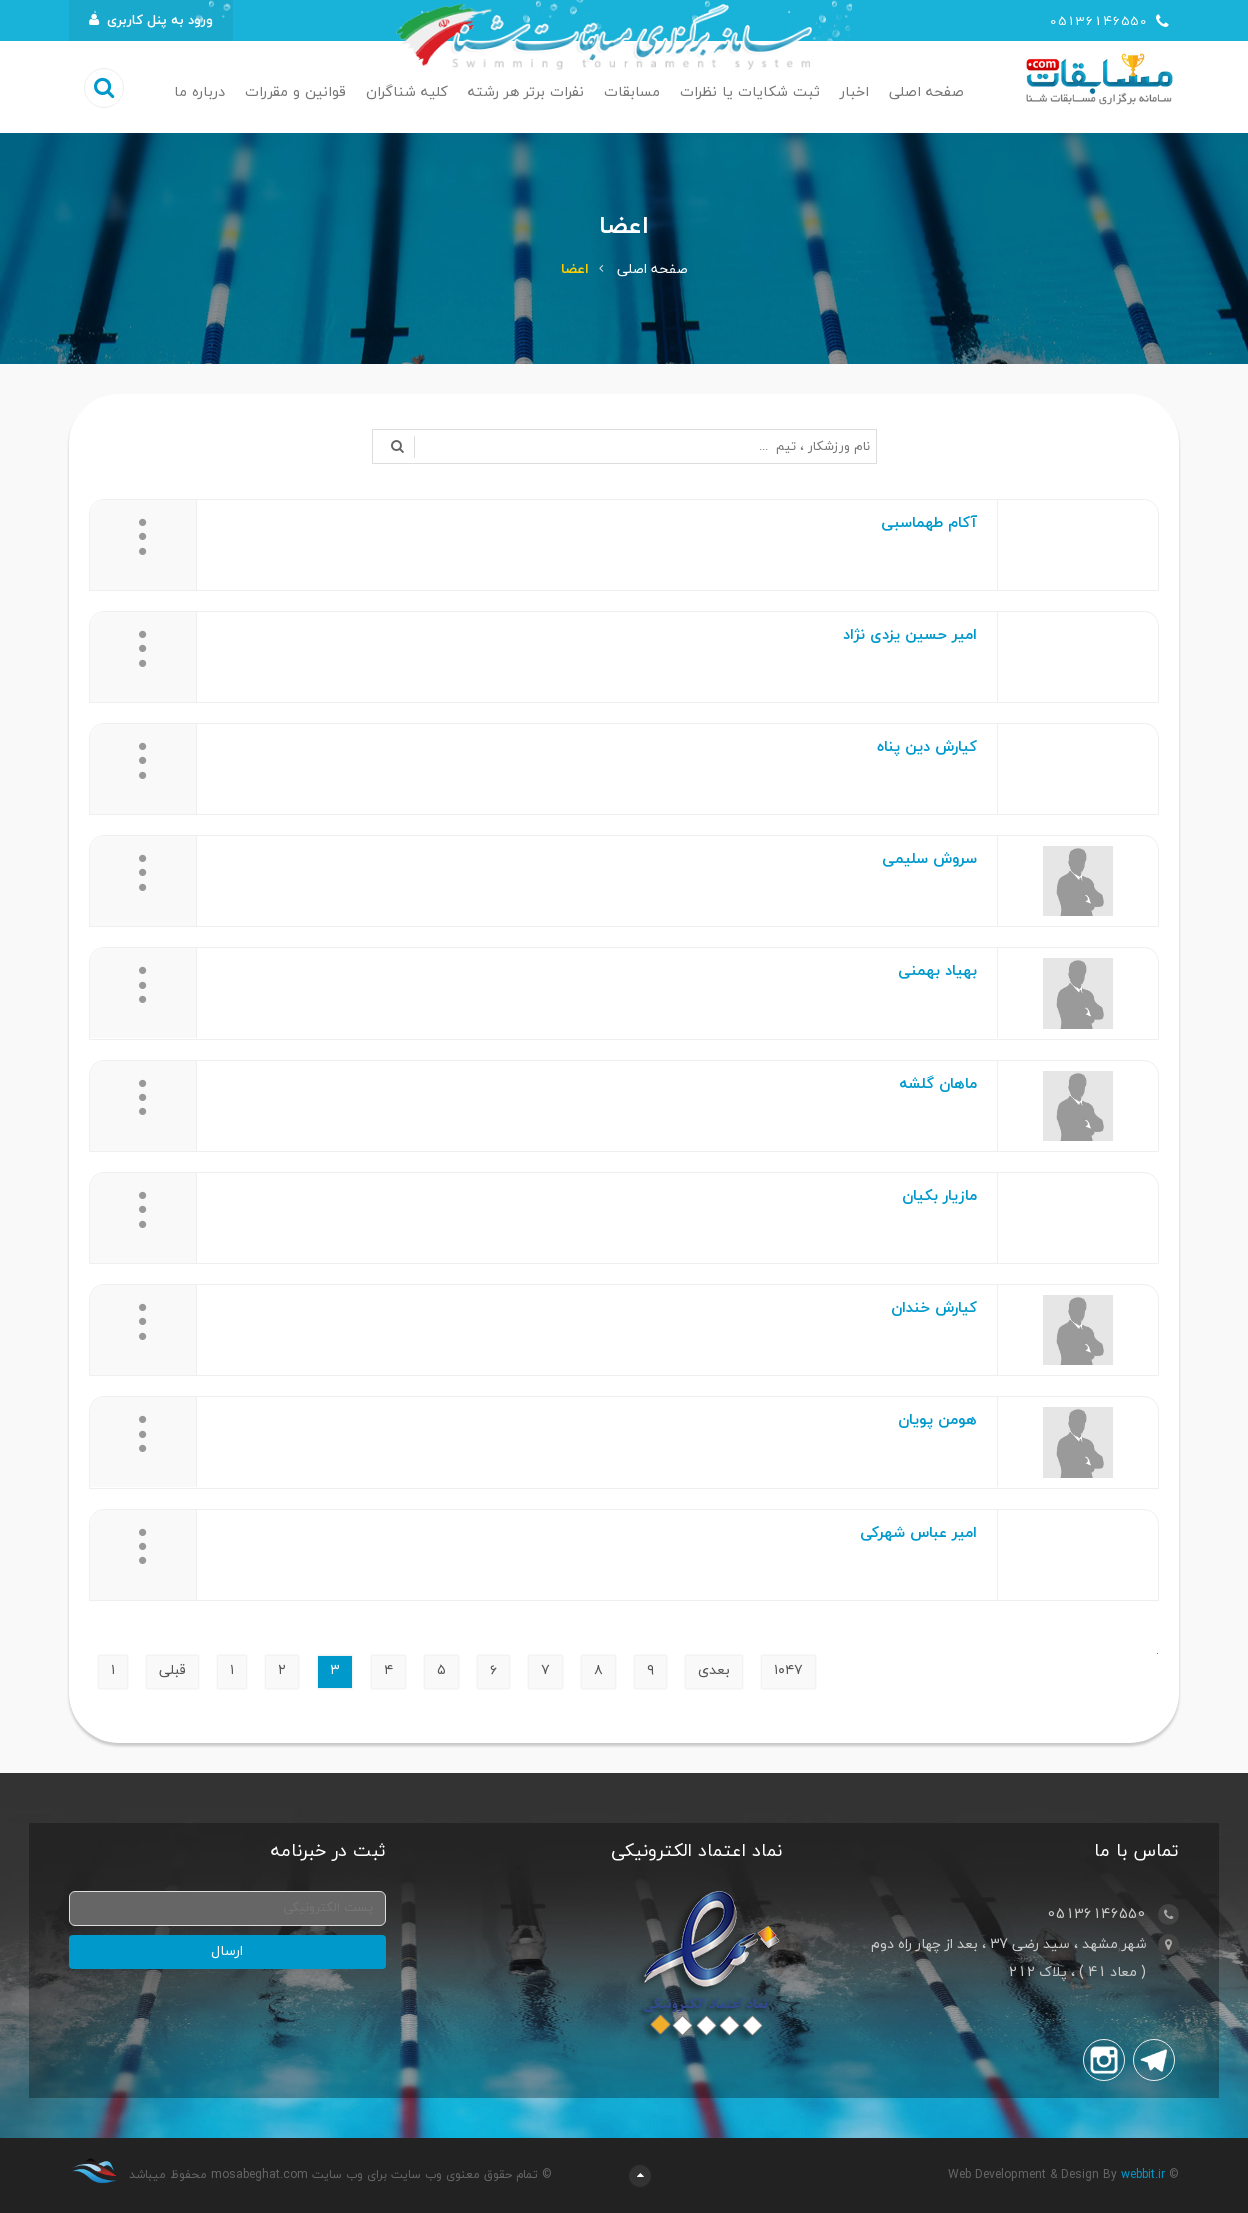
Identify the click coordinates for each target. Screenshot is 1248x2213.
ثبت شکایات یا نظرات (750, 92)
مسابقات (632, 92)
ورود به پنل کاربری (151, 20)
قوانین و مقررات (295, 92)
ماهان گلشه (938, 1084)
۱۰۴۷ (788, 1670)
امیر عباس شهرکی (918, 1533)
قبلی (172, 1670)
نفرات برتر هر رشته (526, 92)
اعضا (575, 269)
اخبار (854, 92)
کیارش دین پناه (927, 747)
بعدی (714, 1670)
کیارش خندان (934, 1308)
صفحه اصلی (926, 92)
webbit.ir (1143, 2175)
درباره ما (199, 92)
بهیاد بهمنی (937, 971)
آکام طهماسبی (929, 523)
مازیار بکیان (939, 1196)
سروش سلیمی (929, 859)
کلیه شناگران (407, 92)
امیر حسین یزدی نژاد (910, 635)
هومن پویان (937, 1420)
